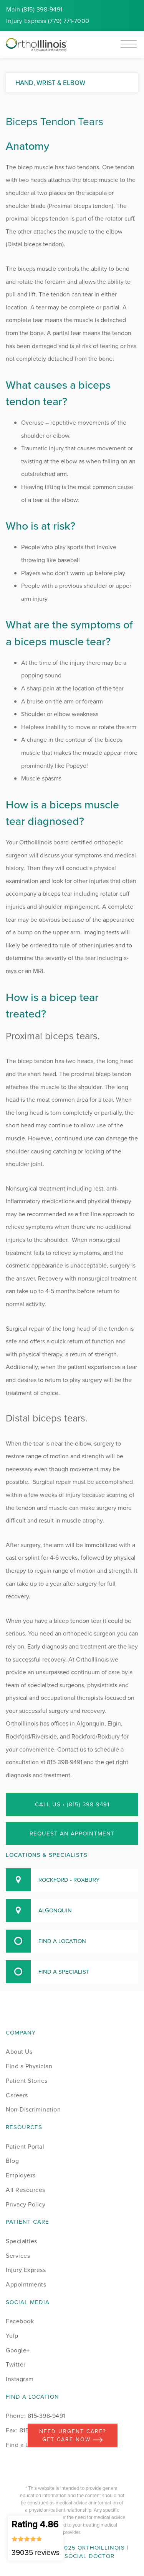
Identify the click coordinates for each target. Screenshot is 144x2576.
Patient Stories (27, 2080)
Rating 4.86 (36, 2537)
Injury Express (26, 2269)
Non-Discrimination (33, 2109)
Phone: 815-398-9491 (35, 2415)
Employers (21, 2175)
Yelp (12, 2335)
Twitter (16, 2364)
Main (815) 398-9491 (34, 9)
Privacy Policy (25, 2204)
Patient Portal (25, 2146)
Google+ (18, 2350)
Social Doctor (89, 2556)
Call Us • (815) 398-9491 (72, 1804)
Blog (12, 2160)
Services (18, 2255)
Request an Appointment (72, 1833)
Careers (17, 2095)
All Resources (25, 2189)
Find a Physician (29, 2066)
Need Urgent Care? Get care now (72, 2435)
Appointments (26, 2284)
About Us (19, 2051)
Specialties (21, 2241)
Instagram (20, 2379)
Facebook (20, 2321)
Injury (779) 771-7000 (47, 20)
